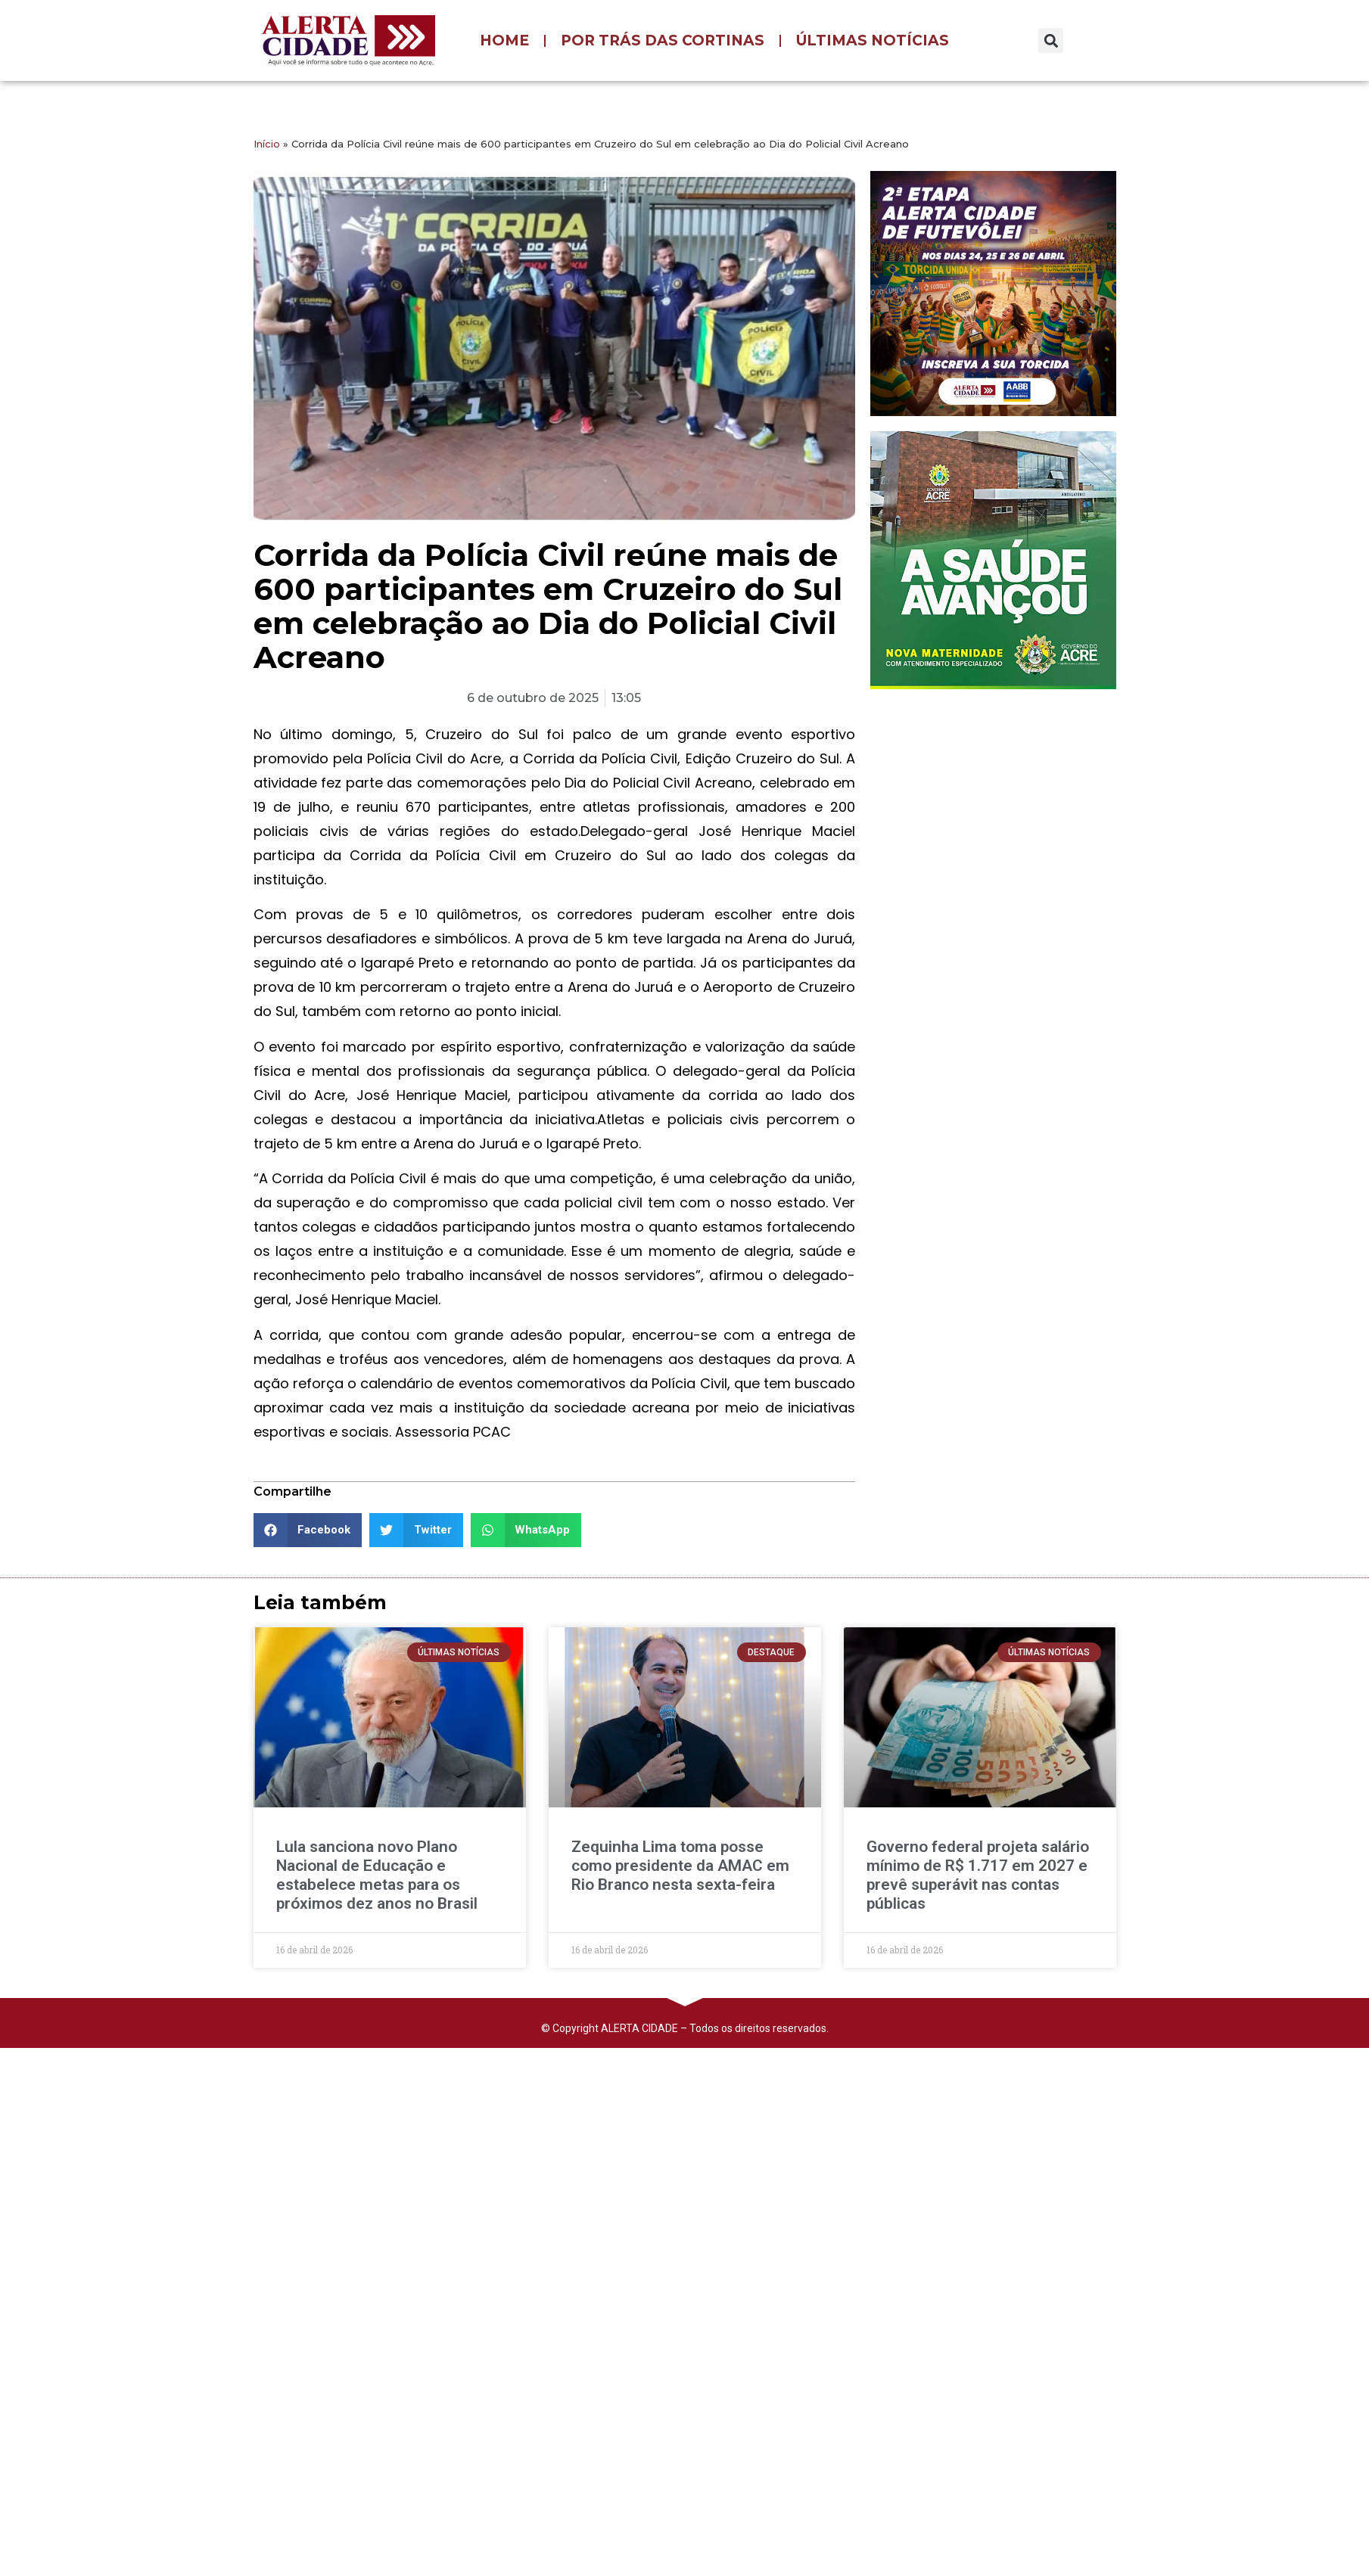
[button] (1050, 40)
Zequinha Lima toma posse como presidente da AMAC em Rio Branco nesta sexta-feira (680, 1866)
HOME (504, 40)
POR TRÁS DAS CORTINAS (662, 40)
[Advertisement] (978, 798)
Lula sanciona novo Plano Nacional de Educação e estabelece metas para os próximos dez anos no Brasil (377, 1875)
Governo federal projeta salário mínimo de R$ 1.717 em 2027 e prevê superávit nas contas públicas (978, 1875)
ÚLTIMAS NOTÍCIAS (872, 40)
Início (267, 144)
